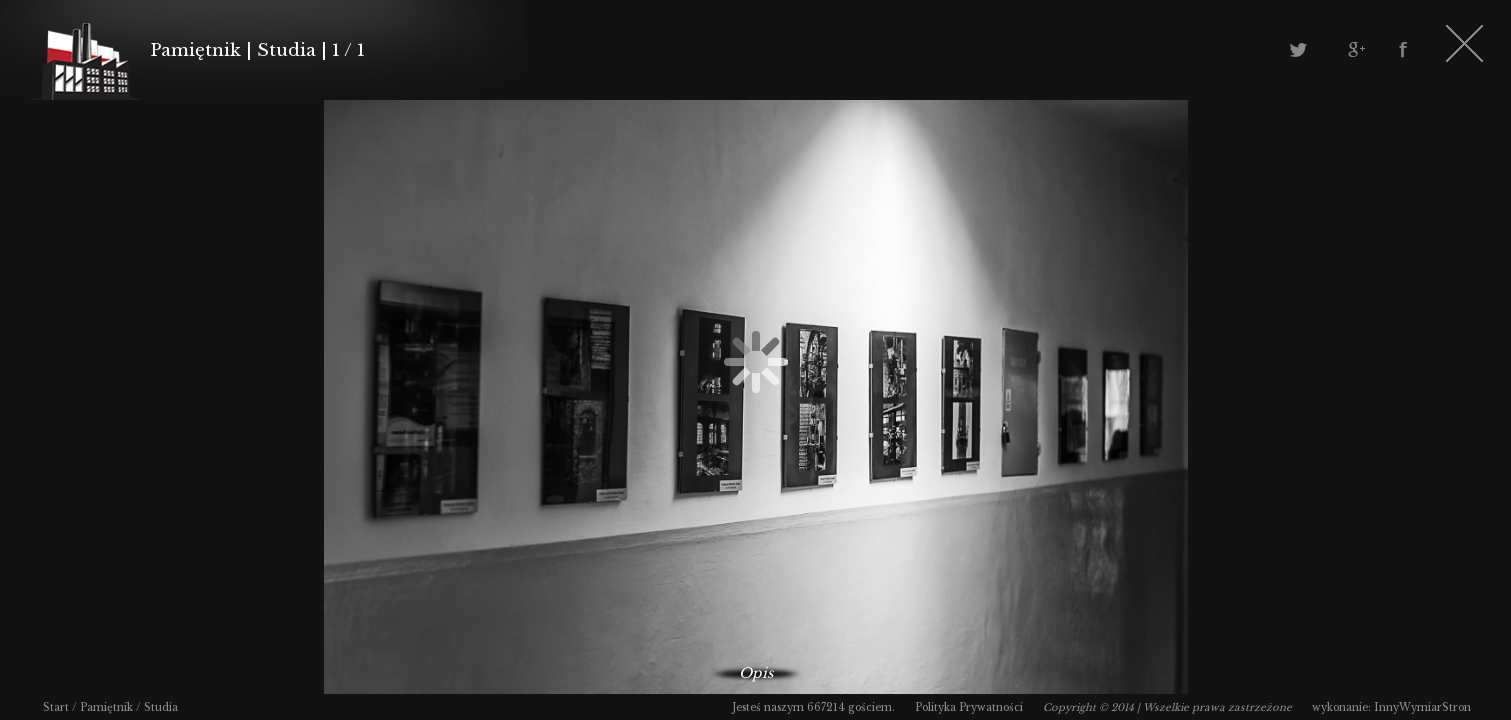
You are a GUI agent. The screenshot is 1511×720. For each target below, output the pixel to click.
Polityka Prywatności (969, 707)
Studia (161, 707)
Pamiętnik (106, 707)
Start (56, 707)
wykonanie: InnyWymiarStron (1391, 707)
